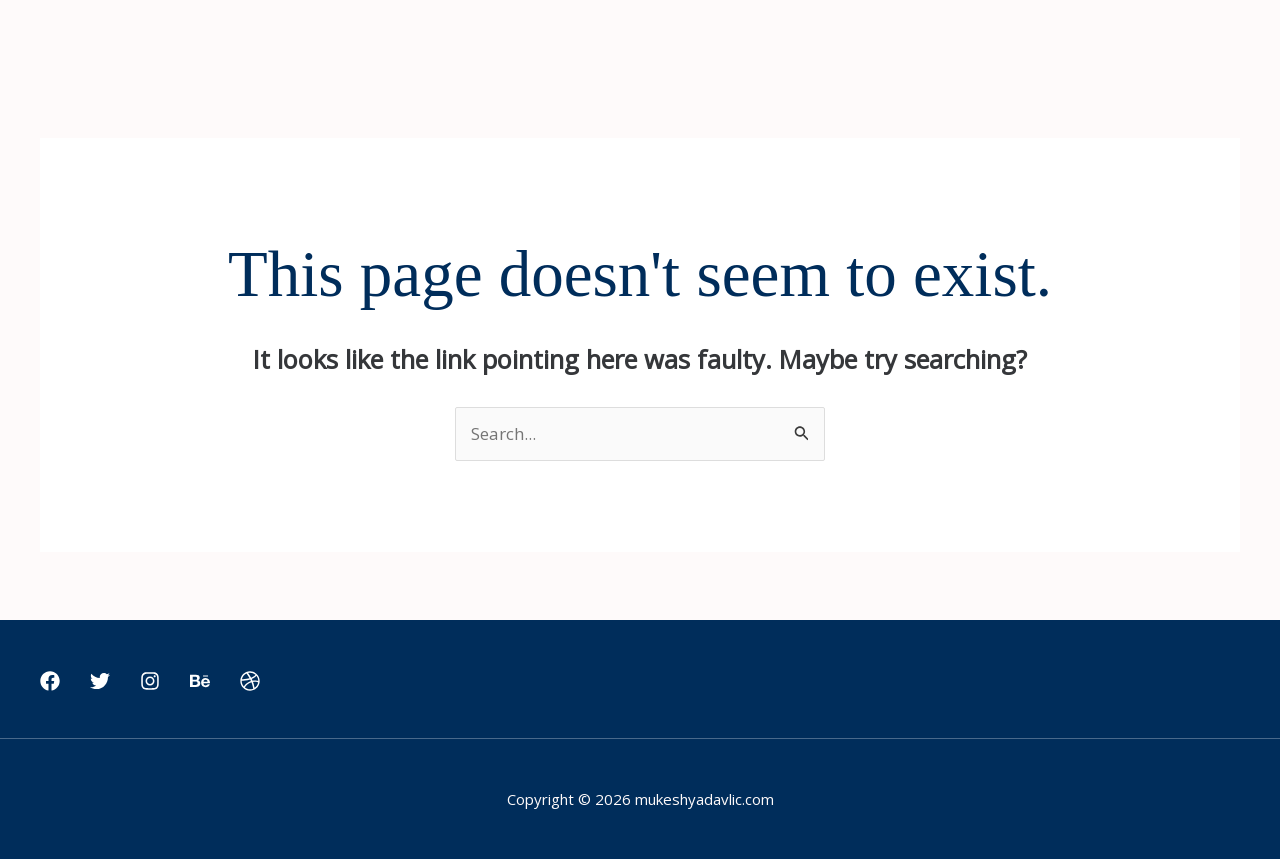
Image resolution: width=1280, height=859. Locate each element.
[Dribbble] (250, 681)
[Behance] (200, 681)
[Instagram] (150, 681)
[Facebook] (50, 681)
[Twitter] (100, 681)
